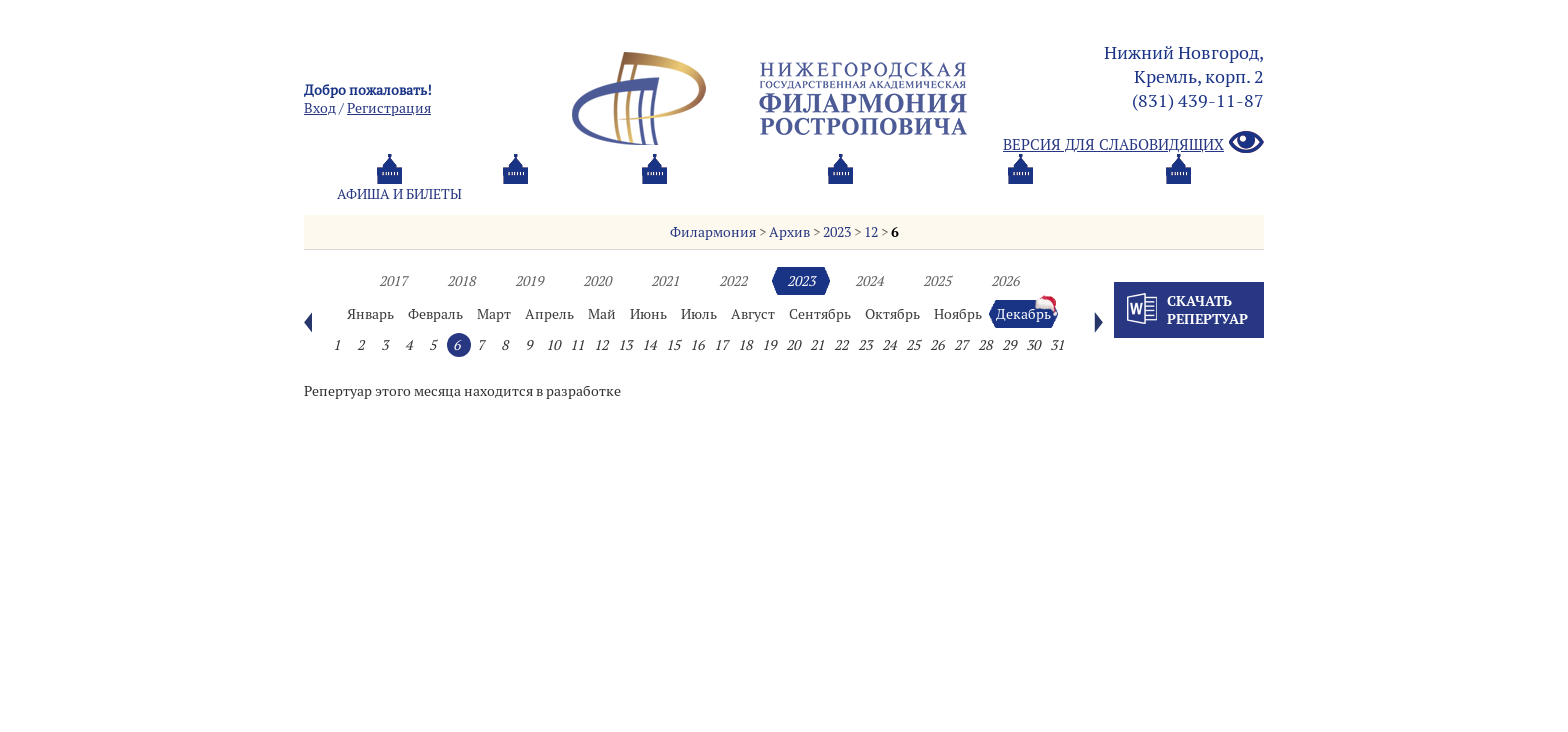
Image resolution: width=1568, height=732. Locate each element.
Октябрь (892, 314)
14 (649, 345)
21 (817, 345)
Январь (370, 314)
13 (625, 345)
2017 (393, 281)
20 (793, 345)
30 (1033, 345)
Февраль (435, 314)
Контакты (1036, 194)
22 (841, 345)
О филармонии (733, 194)
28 (985, 345)
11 (577, 345)
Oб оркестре (894, 194)
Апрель (549, 314)
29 (1009, 345)
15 (673, 345)
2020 (597, 281)
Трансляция (1180, 194)
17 (721, 345)
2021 (665, 281)
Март (494, 314)
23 (865, 345)
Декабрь (1023, 314)
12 (871, 232)
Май (602, 314)
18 (745, 345)
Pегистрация (389, 108)
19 (769, 345)
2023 (837, 232)
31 (1057, 345)
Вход (320, 108)
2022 (733, 281)
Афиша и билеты (399, 194)
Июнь (648, 314)
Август (753, 314)
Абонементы (569, 194)
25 (913, 345)
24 (889, 345)
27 (961, 345)
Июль (699, 314)
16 (697, 345)
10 (553, 345)
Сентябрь (820, 314)
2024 (869, 281)
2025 (937, 281)
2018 (461, 281)
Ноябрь (958, 314)
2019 (529, 281)
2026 (1005, 281)
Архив (789, 232)
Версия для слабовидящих (1133, 143)
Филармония (713, 232)
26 (937, 345)
